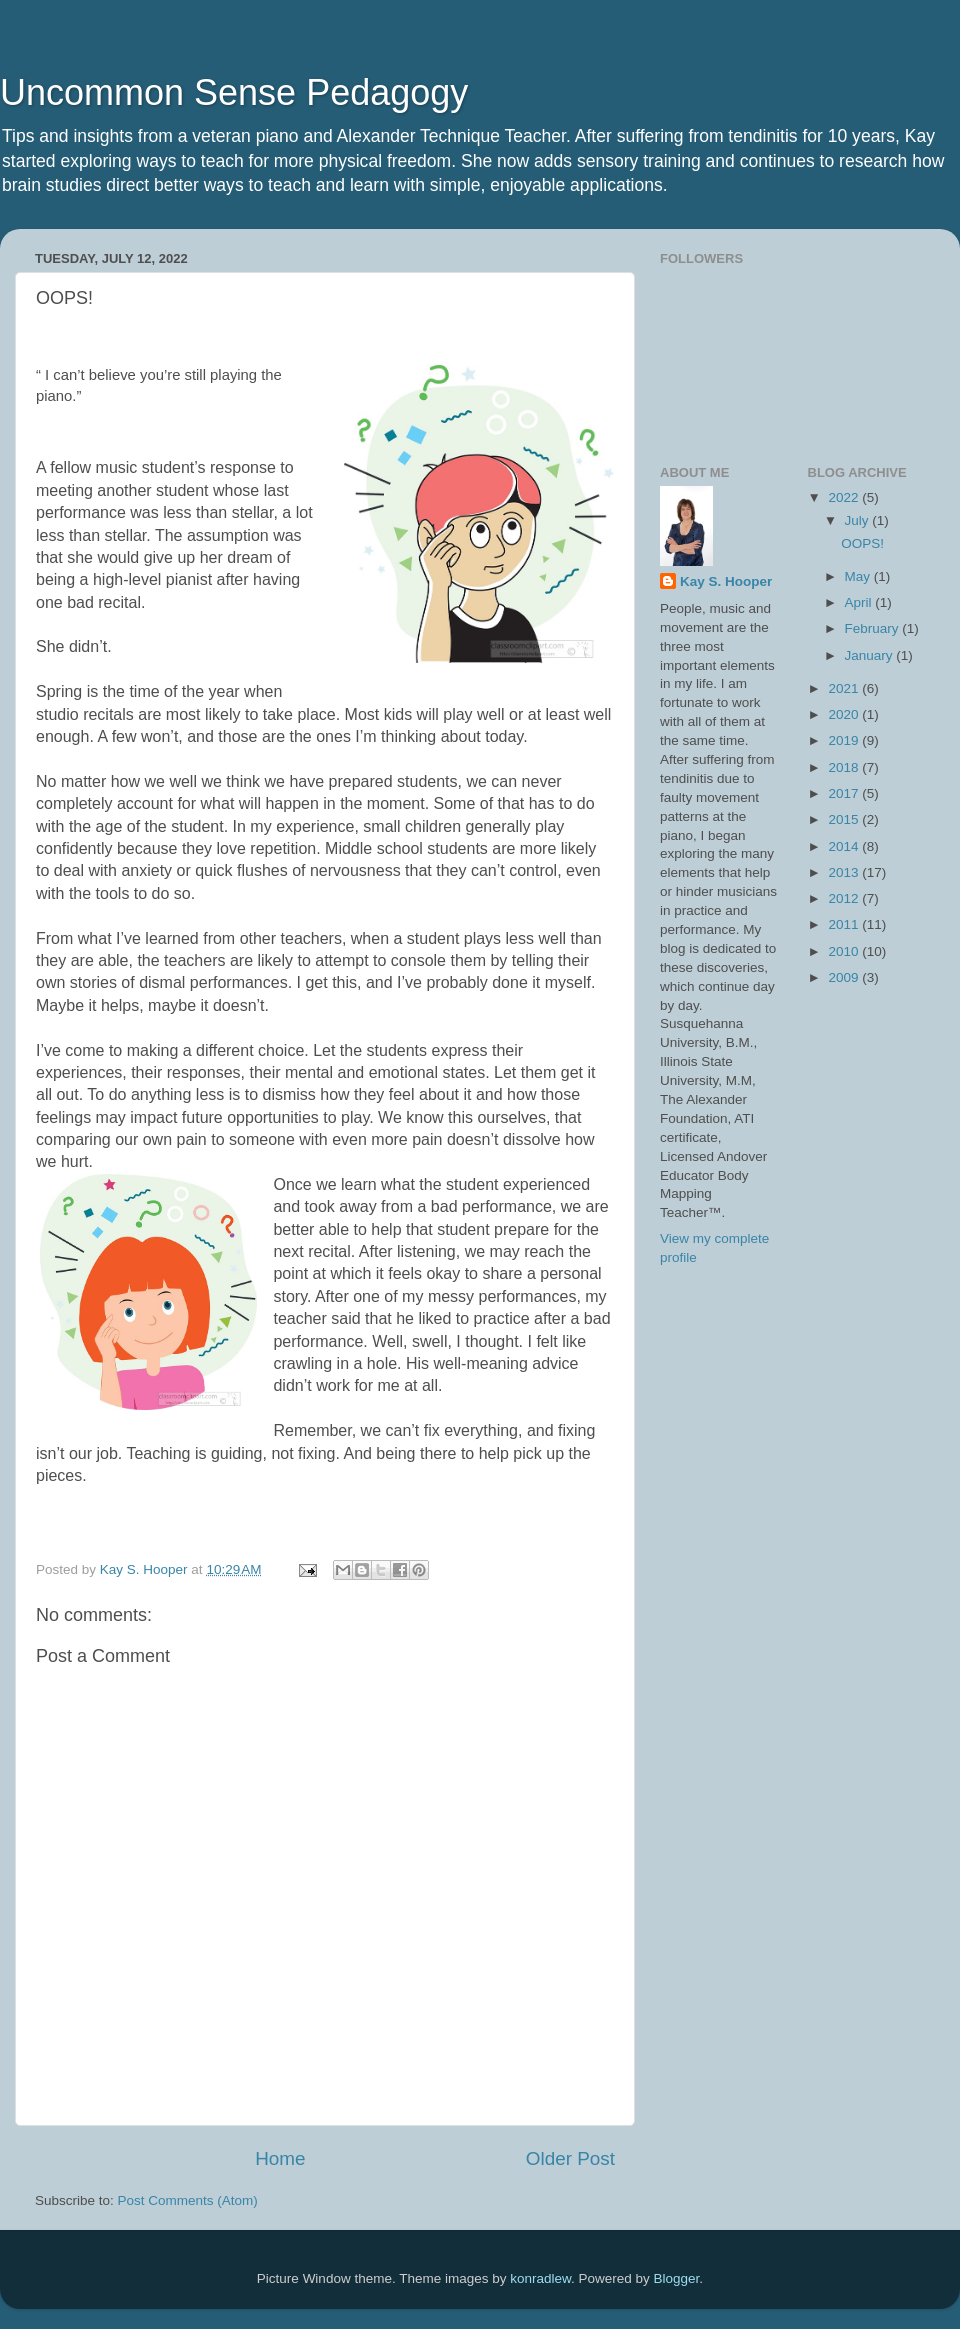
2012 (845, 898)
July (859, 520)
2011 (845, 924)
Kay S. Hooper (726, 581)
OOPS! (862, 543)
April (860, 602)
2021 (845, 688)
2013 (845, 872)
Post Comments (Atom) (188, 2200)
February (874, 628)
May (859, 576)
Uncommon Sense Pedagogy (234, 92)
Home (280, 2158)
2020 (845, 714)
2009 (845, 977)
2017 (845, 793)
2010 (845, 951)
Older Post (570, 2158)
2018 (845, 767)
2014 (845, 846)
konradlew (540, 2278)
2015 (845, 819)
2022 (845, 497)
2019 (845, 740)
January (871, 655)
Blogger (677, 2278)
